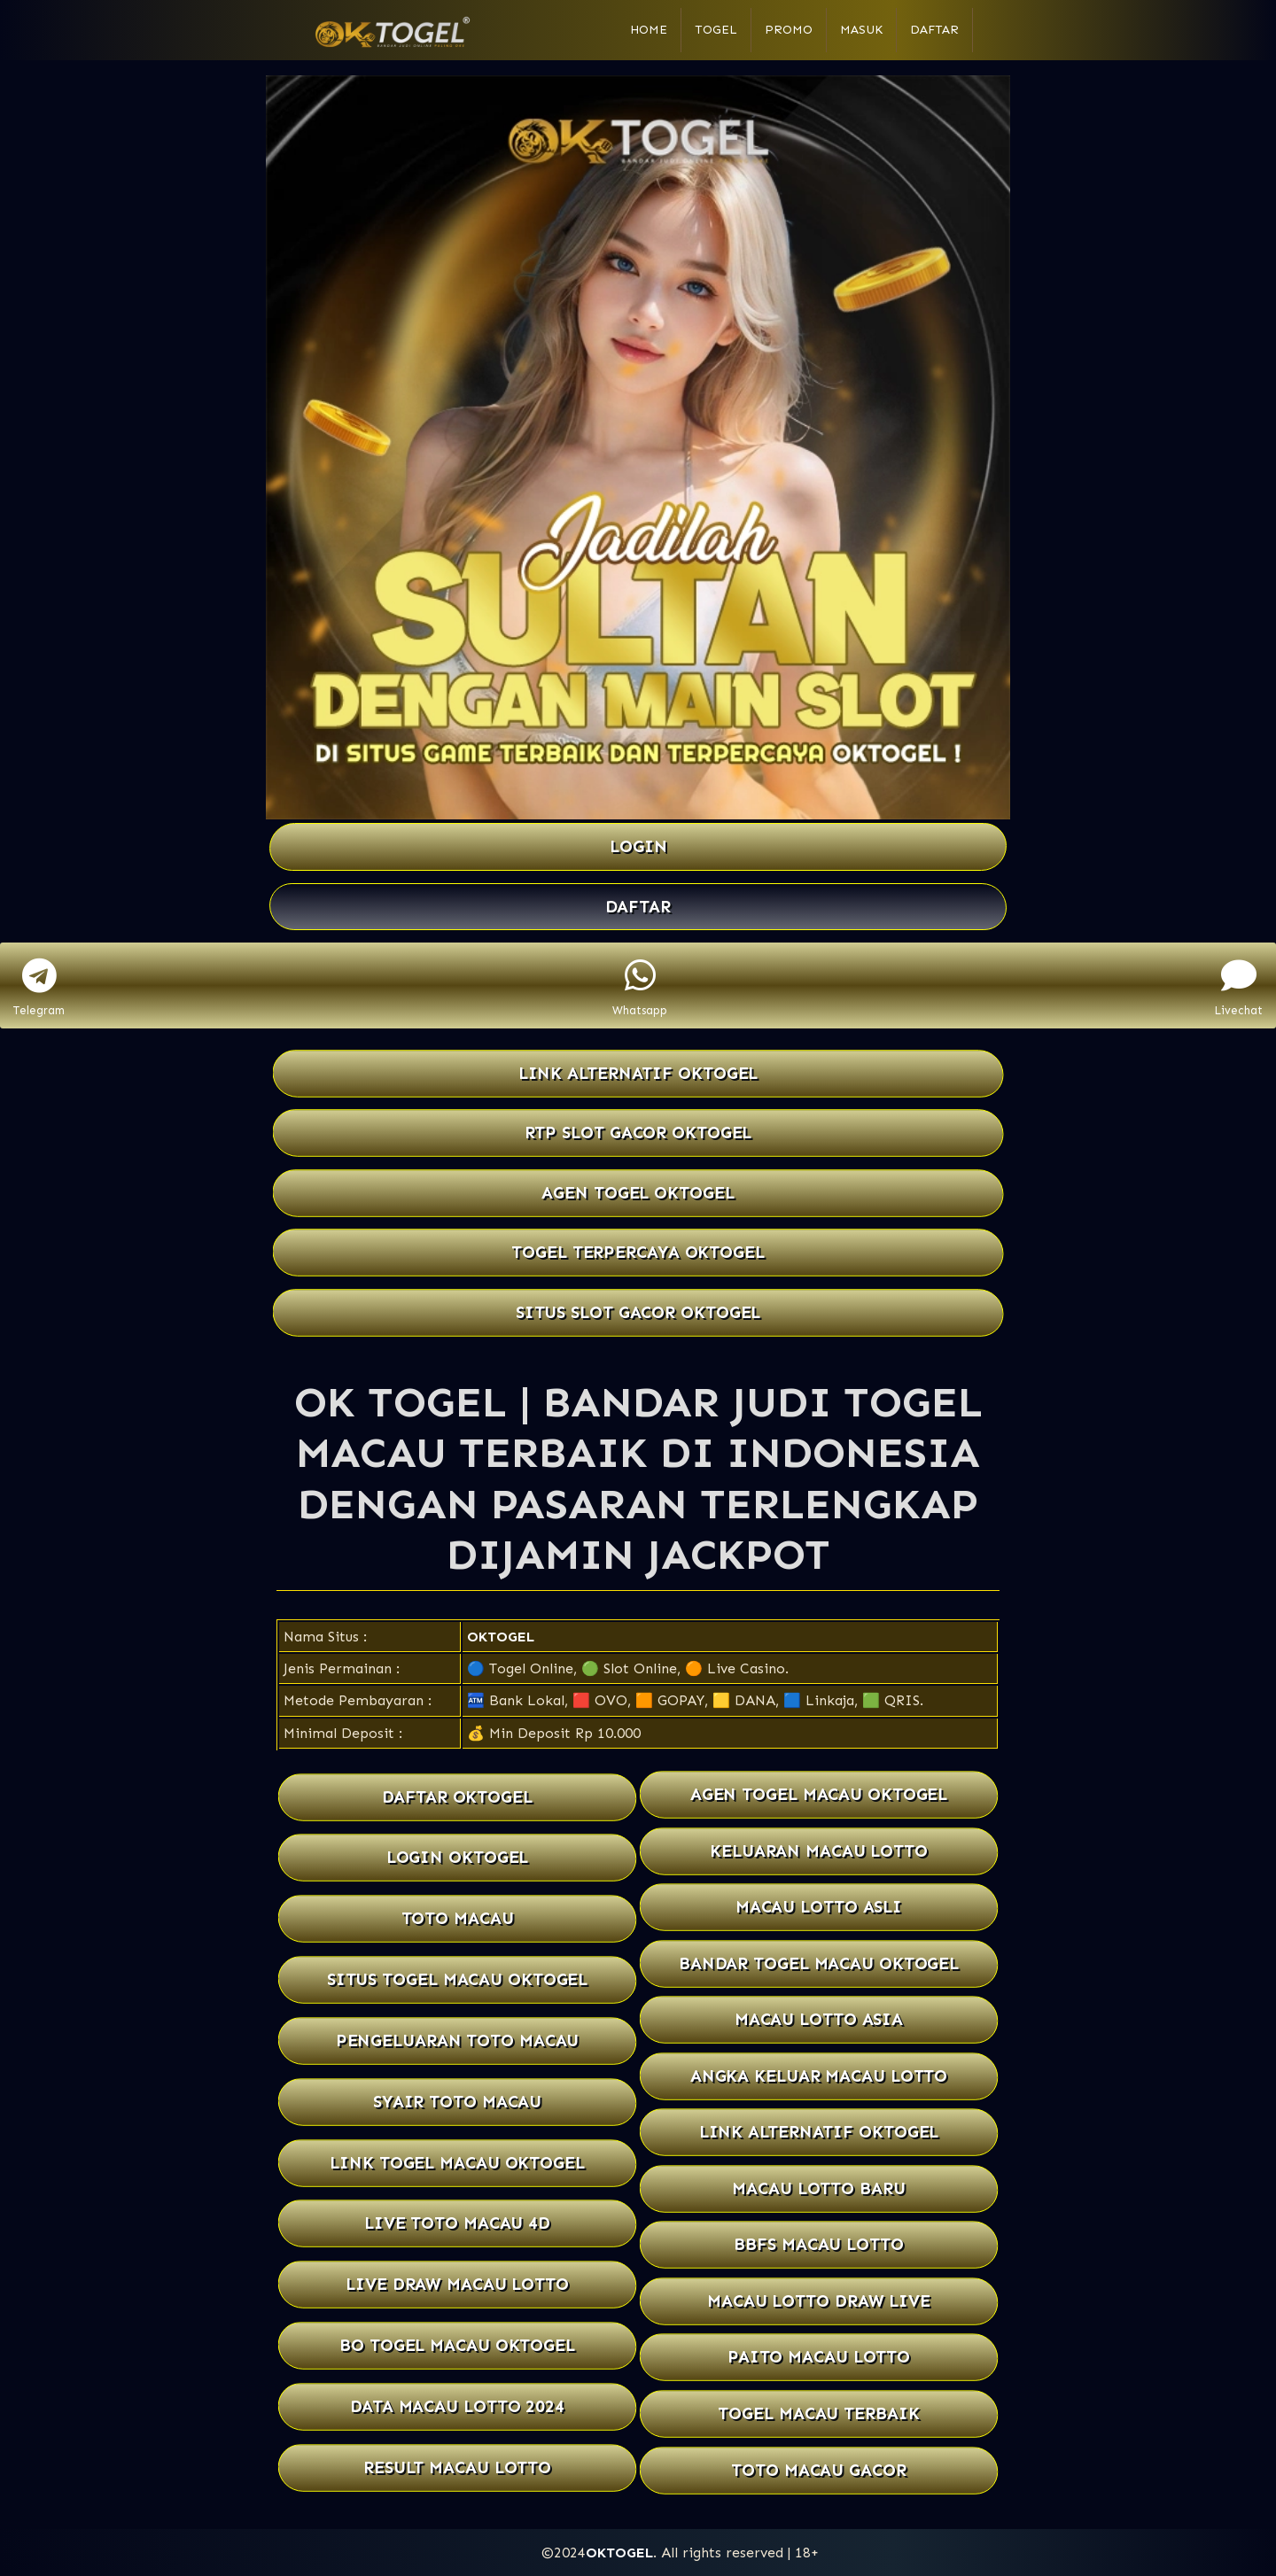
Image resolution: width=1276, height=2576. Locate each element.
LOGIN (638, 846)
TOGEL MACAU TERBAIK (818, 2413)
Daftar (934, 29)
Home (648, 29)
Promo (789, 29)
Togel (716, 29)
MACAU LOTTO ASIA (818, 2019)
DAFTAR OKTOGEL (457, 1797)
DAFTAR (638, 906)
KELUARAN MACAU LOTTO (819, 1851)
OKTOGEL (500, 1636)
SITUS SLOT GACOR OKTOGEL (638, 1312)
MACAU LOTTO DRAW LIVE (819, 2301)
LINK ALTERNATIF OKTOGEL (638, 1073)
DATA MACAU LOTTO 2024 (457, 2406)
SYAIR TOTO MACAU (457, 2101)
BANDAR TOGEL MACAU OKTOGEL (819, 1963)
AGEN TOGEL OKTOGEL (638, 1193)
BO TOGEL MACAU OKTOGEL (457, 2345)
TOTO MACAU (457, 1918)
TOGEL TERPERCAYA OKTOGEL (638, 1252)
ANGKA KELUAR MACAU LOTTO (818, 2076)
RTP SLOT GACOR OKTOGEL (638, 1132)
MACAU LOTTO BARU (819, 2188)
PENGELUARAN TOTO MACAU (458, 2040)
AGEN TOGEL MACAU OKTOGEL (818, 1794)
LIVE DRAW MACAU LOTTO (457, 2284)
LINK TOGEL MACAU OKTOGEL (457, 2163)
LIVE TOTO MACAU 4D (457, 2224)
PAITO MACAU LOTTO (819, 2357)
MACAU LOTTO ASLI (818, 1907)
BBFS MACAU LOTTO (819, 2245)
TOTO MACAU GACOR (819, 2470)
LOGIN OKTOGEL (456, 1858)
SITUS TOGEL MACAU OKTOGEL (457, 1979)
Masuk (861, 29)
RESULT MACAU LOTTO (457, 2467)
